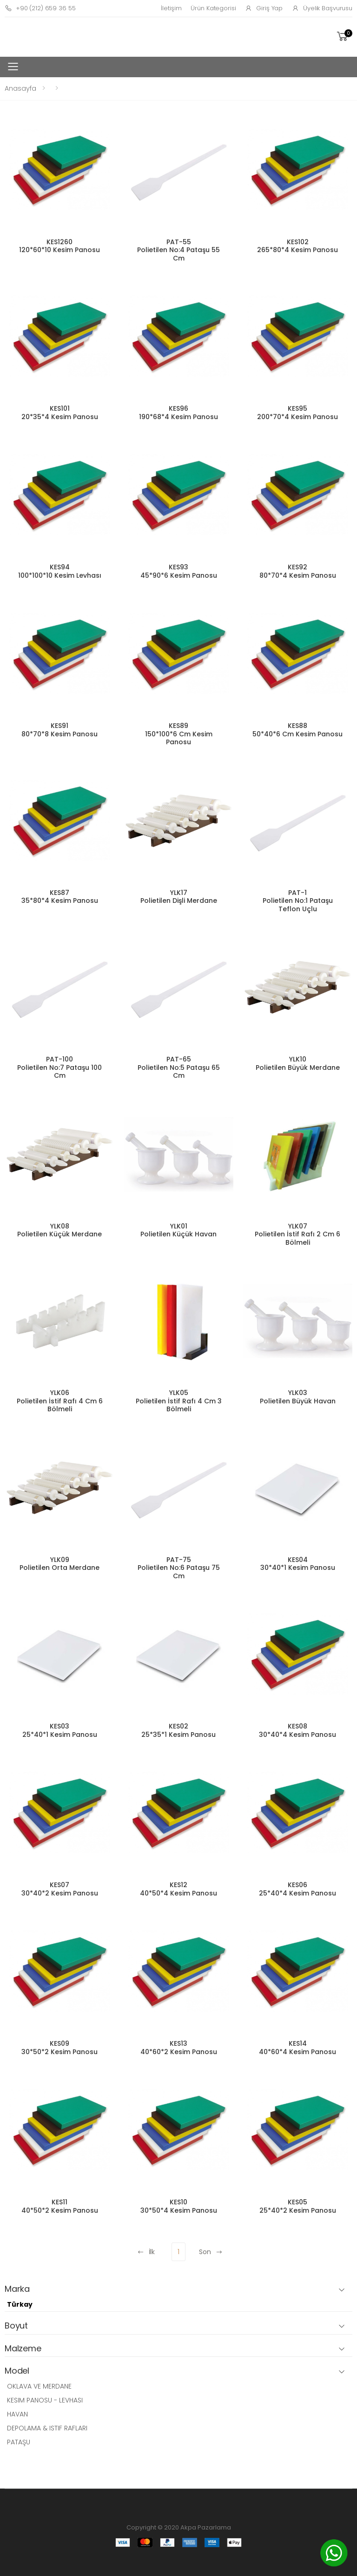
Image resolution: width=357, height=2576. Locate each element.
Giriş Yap (264, 8)
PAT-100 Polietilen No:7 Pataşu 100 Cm (59, 1067)
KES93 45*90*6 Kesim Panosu (178, 571)
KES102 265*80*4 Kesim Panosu (297, 246)
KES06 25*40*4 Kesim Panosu (297, 1889)
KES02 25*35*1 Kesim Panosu (178, 1730)
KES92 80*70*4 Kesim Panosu (297, 571)
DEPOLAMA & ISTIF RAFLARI (47, 2428)
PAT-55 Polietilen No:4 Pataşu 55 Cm (178, 250)
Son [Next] (211, 2251)
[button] (343, 36)
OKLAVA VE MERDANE (39, 2386)
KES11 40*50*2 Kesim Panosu (59, 2206)
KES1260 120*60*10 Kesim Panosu (59, 246)
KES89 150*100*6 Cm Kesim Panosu (178, 734)
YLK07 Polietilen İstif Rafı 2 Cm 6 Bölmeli (297, 1234)
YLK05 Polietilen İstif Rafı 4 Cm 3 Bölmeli (179, 1401)
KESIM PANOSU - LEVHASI (45, 2400)
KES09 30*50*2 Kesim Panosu (59, 2047)
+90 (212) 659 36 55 (40, 8)
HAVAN (17, 2414)
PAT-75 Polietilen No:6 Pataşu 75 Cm (179, 1568)
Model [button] (17, 2371)
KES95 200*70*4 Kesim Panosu (297, 412)
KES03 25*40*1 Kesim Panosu (59, 1730)
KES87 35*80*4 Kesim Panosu (59, 897)
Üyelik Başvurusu (322, 8)
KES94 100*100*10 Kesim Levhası (59, 571)
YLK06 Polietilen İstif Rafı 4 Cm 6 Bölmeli (60, 1401)
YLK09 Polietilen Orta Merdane (59, 1564)
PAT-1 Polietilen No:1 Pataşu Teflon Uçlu (298, 901)
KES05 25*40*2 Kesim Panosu (297, 2206)
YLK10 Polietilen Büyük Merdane (298, 1063)
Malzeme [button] (23, 2349)
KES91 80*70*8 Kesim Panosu (59, 730)
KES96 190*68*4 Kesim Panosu (178, 412)
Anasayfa (20, 88)
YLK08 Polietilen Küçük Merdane (59, 1230)
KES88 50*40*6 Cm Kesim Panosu (297, 730)
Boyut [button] (16, 2326)
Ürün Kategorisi (213, 8)
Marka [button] (17, 2289)
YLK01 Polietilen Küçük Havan (178, 1230)
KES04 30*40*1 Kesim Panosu (297, 1564)
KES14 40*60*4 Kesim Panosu (297, 2047)
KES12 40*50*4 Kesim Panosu (178, 1889)
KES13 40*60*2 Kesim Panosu (178, 2047)
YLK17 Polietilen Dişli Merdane (178, 897)
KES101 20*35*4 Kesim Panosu (59, 412)
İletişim (171, 8)
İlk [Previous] (146, 2251)
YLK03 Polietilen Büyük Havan (298, 1397)
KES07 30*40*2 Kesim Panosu (59, 1889)
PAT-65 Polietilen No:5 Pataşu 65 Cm (179, 1067)
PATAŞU (18, 2442)
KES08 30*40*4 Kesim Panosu (297, 1730)
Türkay (20, 2304)
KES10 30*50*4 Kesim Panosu (178, 2206)
